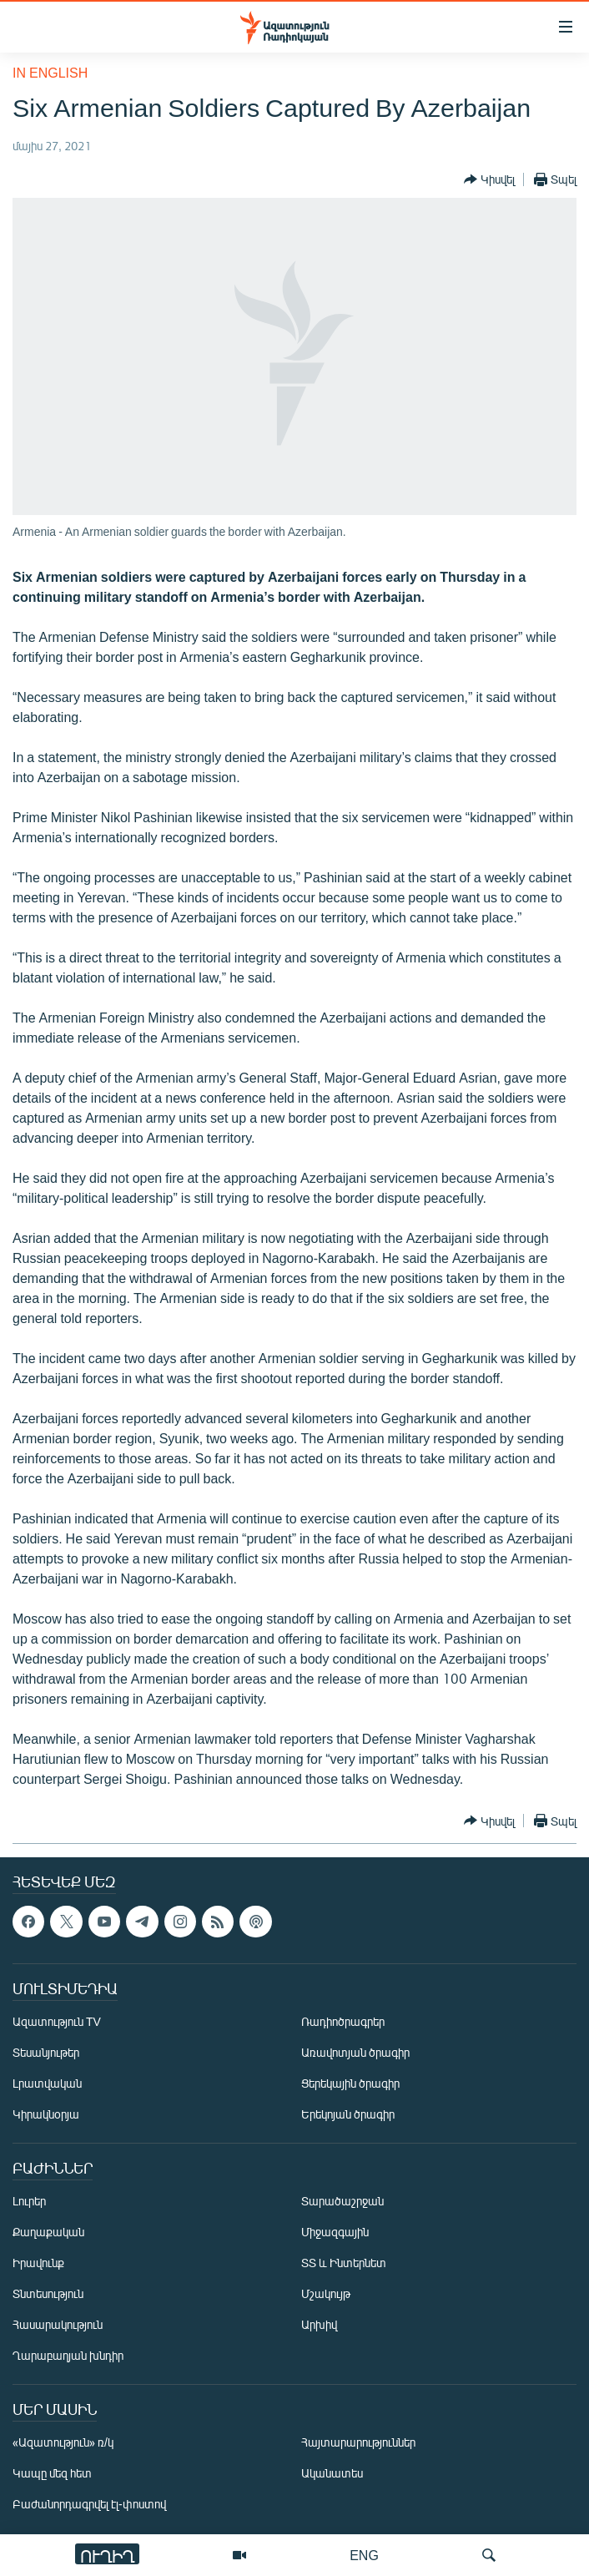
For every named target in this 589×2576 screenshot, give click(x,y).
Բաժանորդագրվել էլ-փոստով (89, 2504)
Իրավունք (38, 2262)
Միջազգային (335, 2232)
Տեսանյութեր (46, 2052)
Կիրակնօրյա (46, 2114)
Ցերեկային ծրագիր (350, 2083)
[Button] (489, 179)
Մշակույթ (325, 2293)
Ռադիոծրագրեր (343, 2021)
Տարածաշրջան (342, 2201)
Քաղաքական (48, 2232)
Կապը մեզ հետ (52, 2473)
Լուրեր (29, 2201)
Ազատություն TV (57, 2021)
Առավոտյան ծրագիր (355, 2052)
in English (50, 72)
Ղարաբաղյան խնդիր (68, 2355)
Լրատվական (47, 2083)
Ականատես (332, 2473)
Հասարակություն (58, 2324)
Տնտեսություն (48, 2293)
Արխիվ (319, 2324)
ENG (364, 2555)
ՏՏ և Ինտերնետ (343, 2262)
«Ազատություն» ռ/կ (63, 2442)
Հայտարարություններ (358, 2442)
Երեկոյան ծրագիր (348, 2114)
